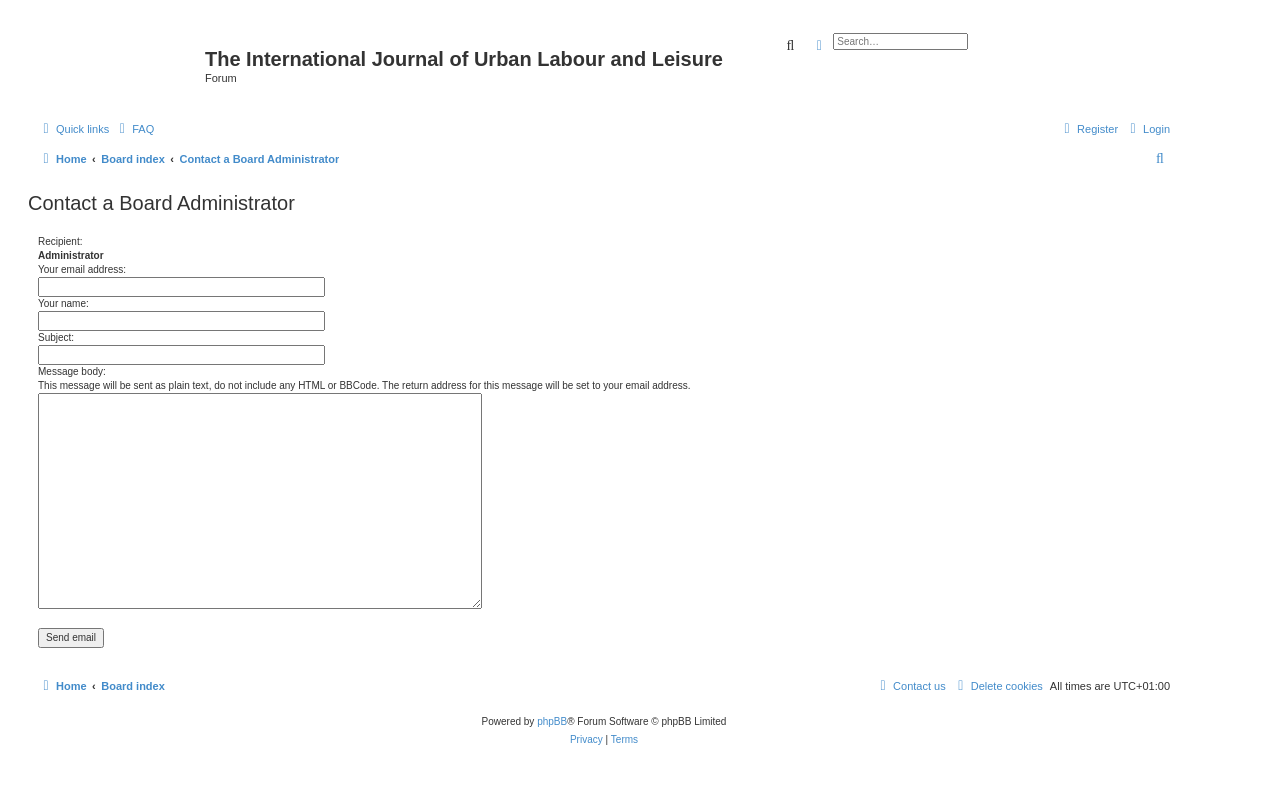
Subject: (56, 337)
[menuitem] (134, 129)
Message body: (72, 371)
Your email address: (82, 269)
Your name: (63, 303)
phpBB (552, 721)
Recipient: (60, 241)
